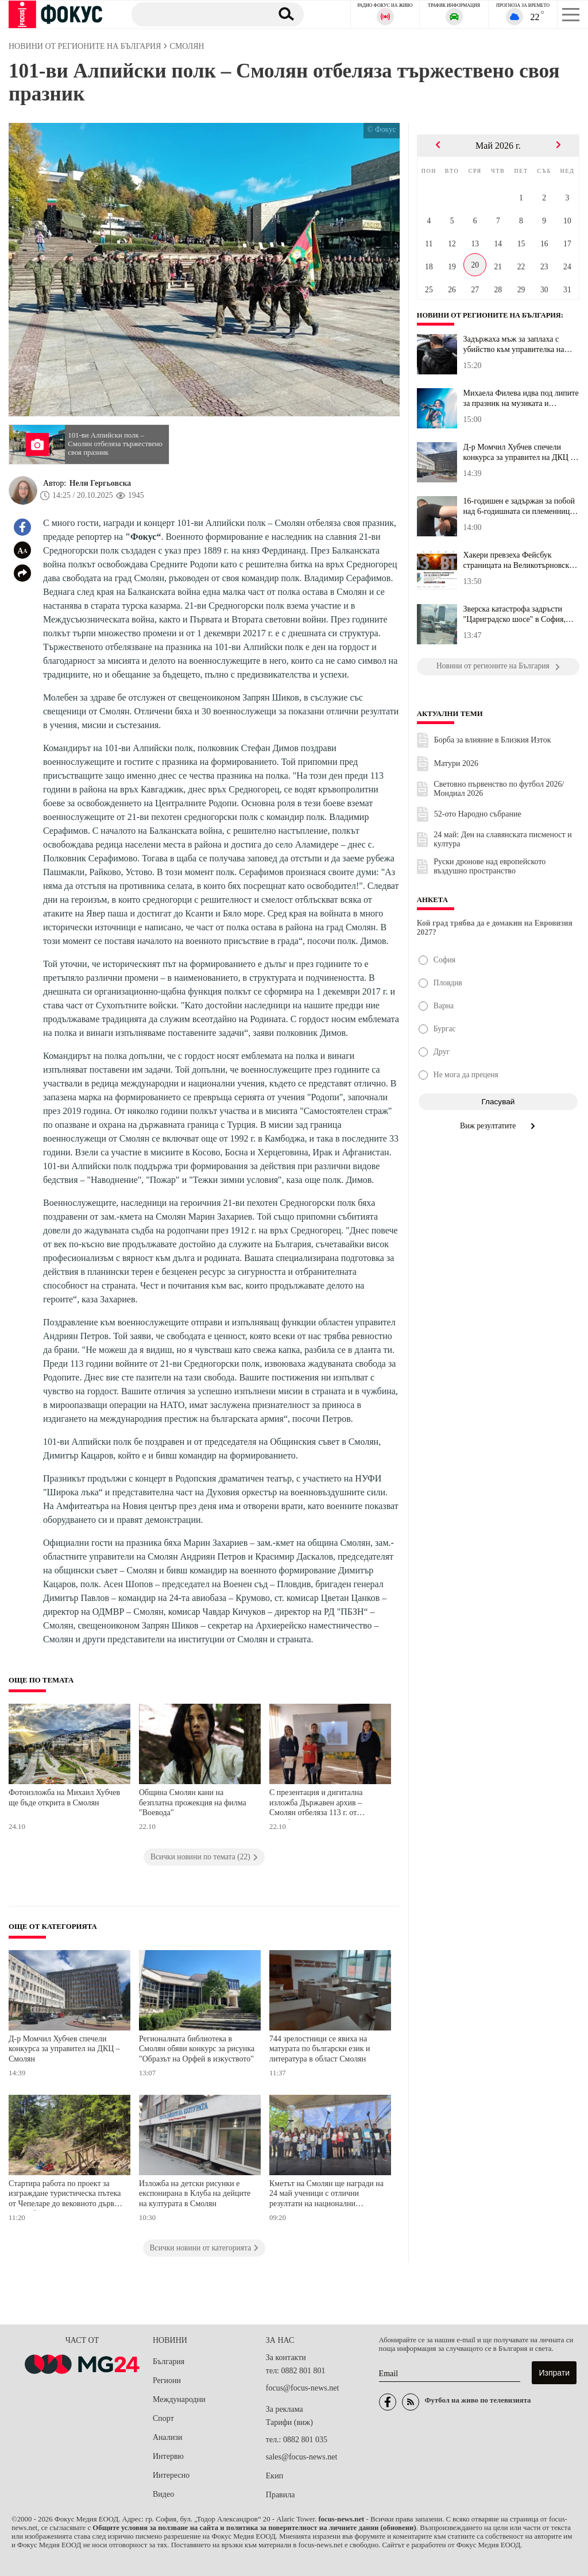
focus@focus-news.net (302, 2388)
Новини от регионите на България (491, 315)
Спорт (163, 2418)
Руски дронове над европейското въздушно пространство (490, 866)
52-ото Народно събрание (477, 814)
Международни (179, 2399)
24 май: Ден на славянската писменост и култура (502, 839)
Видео (163, 2494)
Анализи (167, 2437)
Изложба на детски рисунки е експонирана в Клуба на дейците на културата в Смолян (194, 2193)
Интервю (168, 2456)
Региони (167, 2380)
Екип (274, 2475)
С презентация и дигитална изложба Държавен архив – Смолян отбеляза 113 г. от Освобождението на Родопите (320, 1804)
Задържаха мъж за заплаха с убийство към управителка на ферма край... (513, 344)
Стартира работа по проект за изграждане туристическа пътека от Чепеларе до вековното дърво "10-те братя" (65, 2195)
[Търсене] (197, 13)
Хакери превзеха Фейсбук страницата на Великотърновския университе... (520, 560)
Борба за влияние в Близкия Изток (492, 740)
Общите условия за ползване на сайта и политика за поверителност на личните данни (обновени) (254, 2528)
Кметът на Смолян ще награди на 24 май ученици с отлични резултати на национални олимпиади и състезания (326, 2195)
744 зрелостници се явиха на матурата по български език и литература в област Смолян (319, 2049)
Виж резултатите (498, 1125)
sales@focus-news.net (301, 2457)
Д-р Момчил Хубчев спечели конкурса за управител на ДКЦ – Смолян (64, 2049)
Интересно (171, 2475)
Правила (280, 2494)
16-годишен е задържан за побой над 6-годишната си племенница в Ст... (521, 506)
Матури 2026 (456, 763)
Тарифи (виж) (289, 2422)
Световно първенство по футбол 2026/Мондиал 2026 (499, 789)
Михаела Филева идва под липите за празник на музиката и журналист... (521, 398)
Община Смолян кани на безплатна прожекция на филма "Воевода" (192, 1802)
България (168, 2361)
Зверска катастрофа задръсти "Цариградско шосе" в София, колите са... (514, 614)
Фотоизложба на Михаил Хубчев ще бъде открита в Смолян (64, 1797)
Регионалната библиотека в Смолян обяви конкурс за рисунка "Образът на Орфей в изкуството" (196, 2049)
